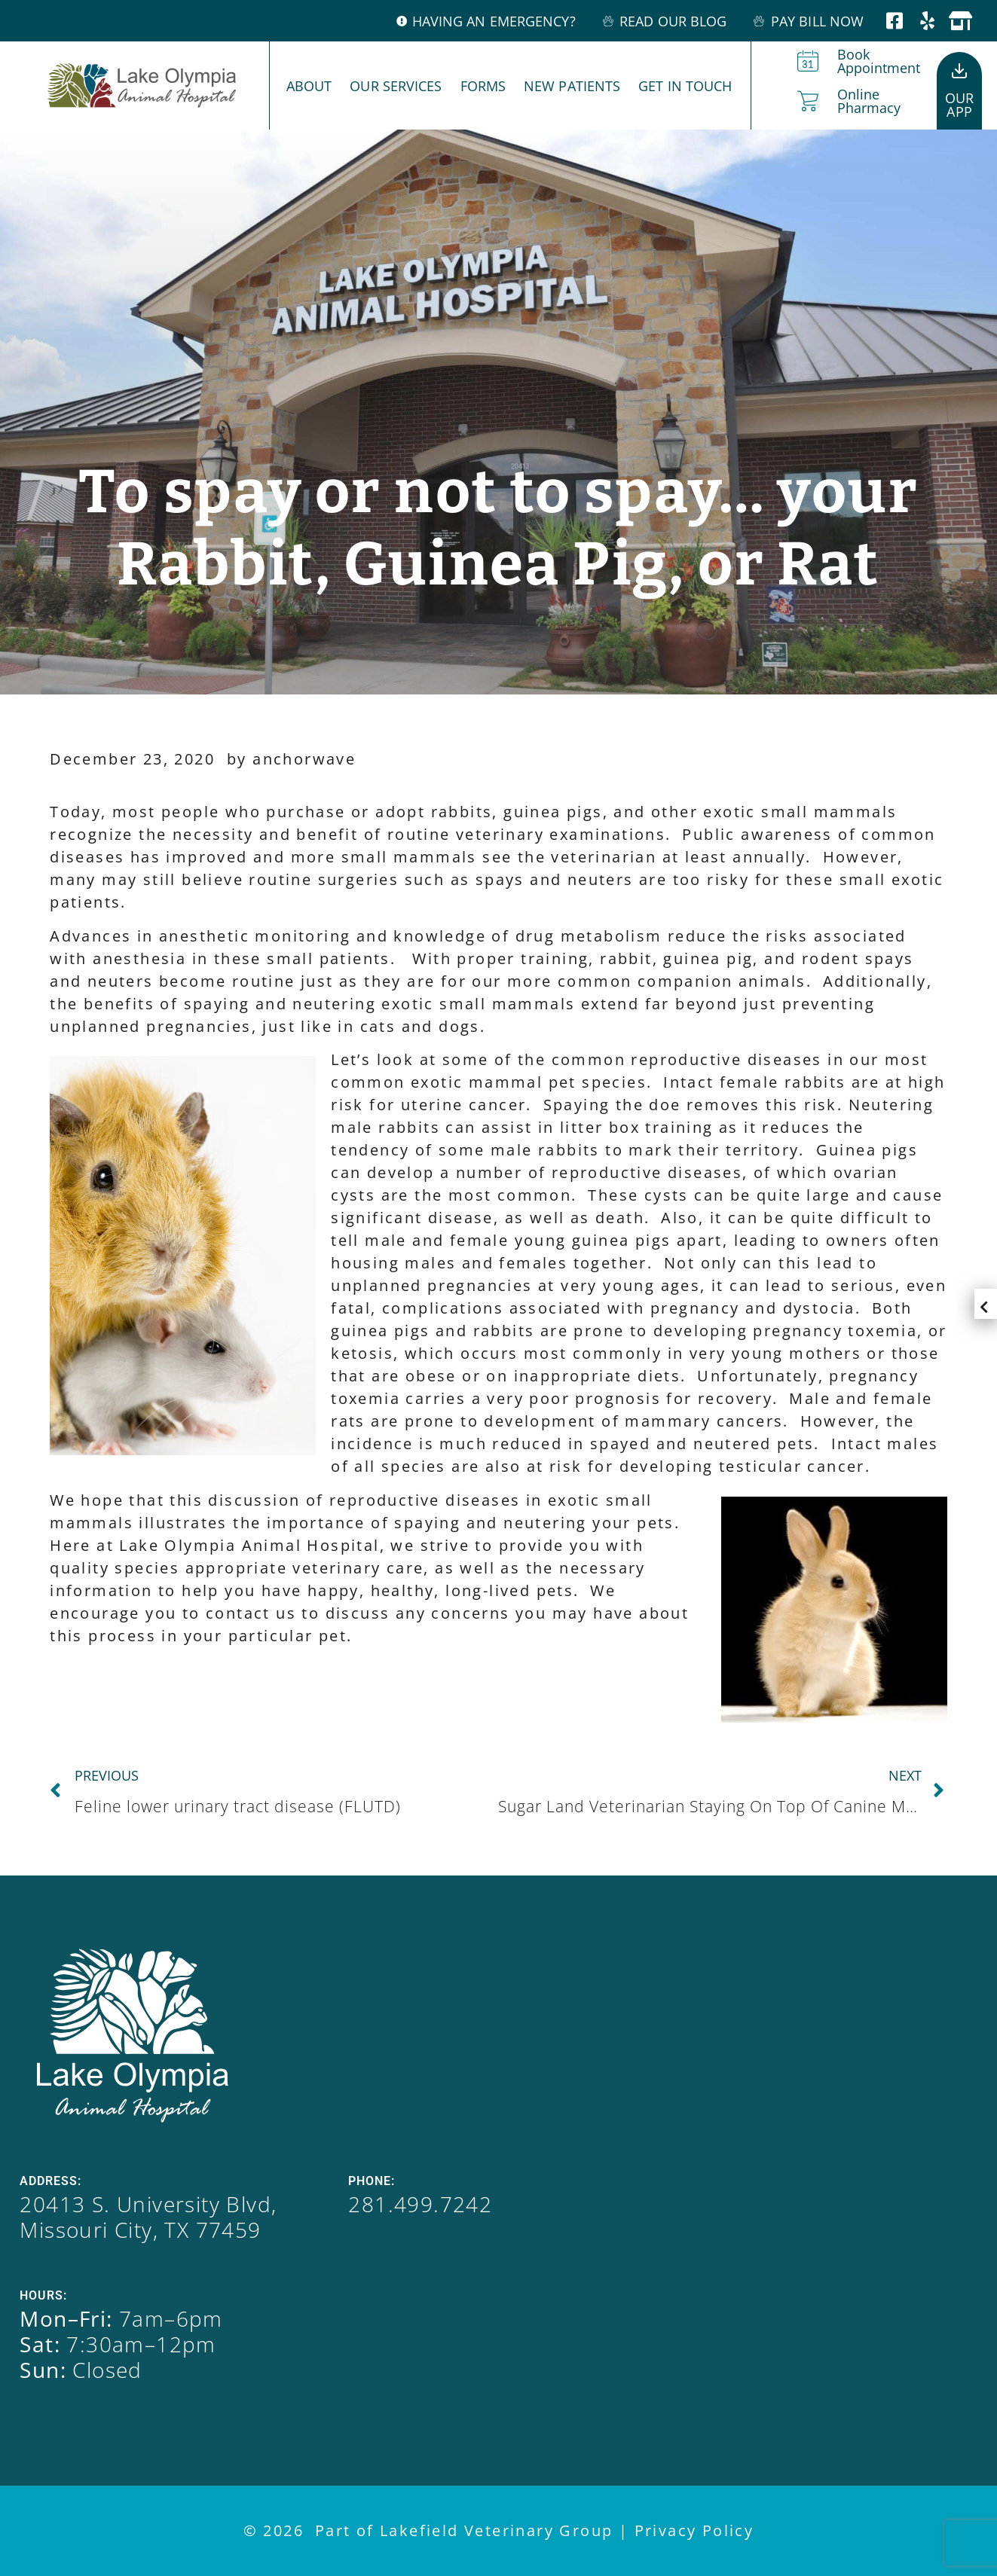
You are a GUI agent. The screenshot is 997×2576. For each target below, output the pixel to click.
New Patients (572, 86)
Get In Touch (685, 86)
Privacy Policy (694, 2530)
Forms (483, 86)
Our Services (396, 86)
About (309, 86)
